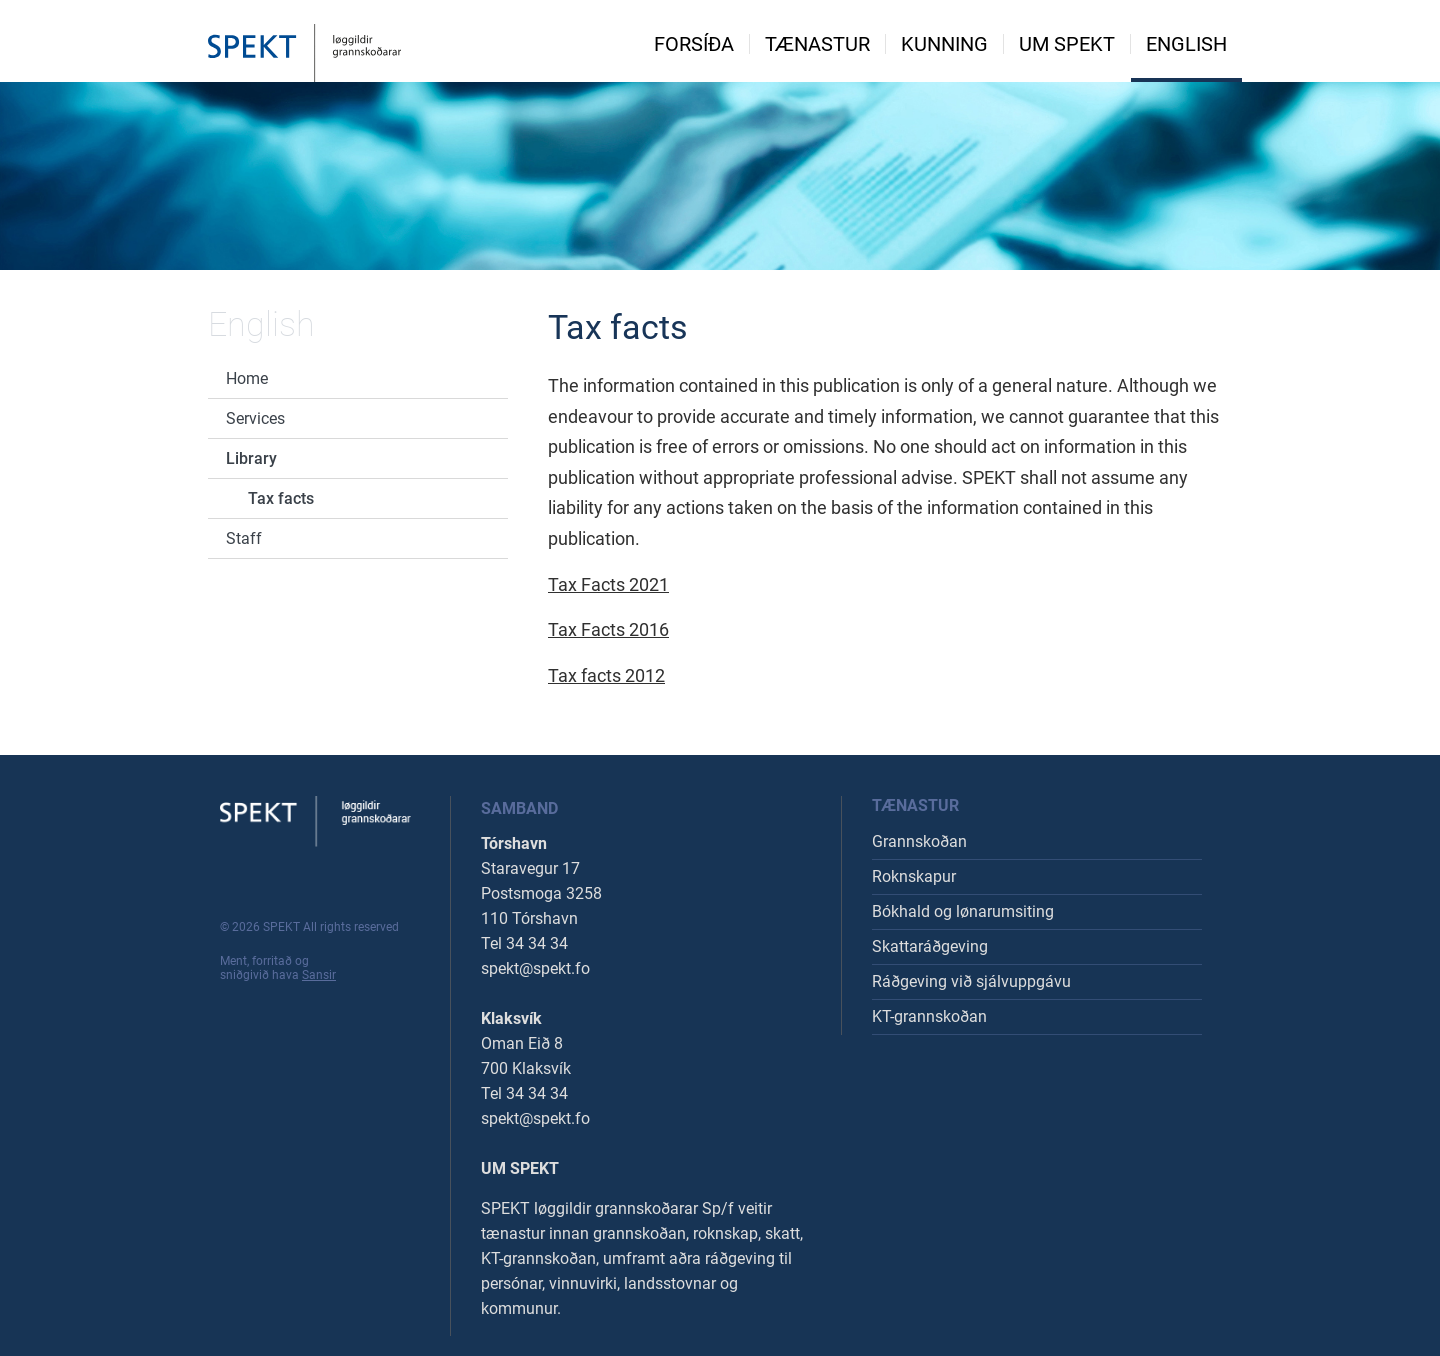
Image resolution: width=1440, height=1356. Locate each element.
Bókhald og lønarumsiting (963, 911)
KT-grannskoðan (929, 1016)
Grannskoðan (919, 841)
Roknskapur (914, 876)
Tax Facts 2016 (608, 629)
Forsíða (694, 44)
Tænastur (817, 44)
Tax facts (281, 498)
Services (255, 418)
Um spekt (1067, 44)
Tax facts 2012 (606, 675)
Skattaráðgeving (930, 946)
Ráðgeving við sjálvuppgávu (971, 981)
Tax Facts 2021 (608, 584)
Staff (244, 538)
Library (251, 458)
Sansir (319, 975)
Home (247, 378)
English (1186, 44)
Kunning (944, 44)
